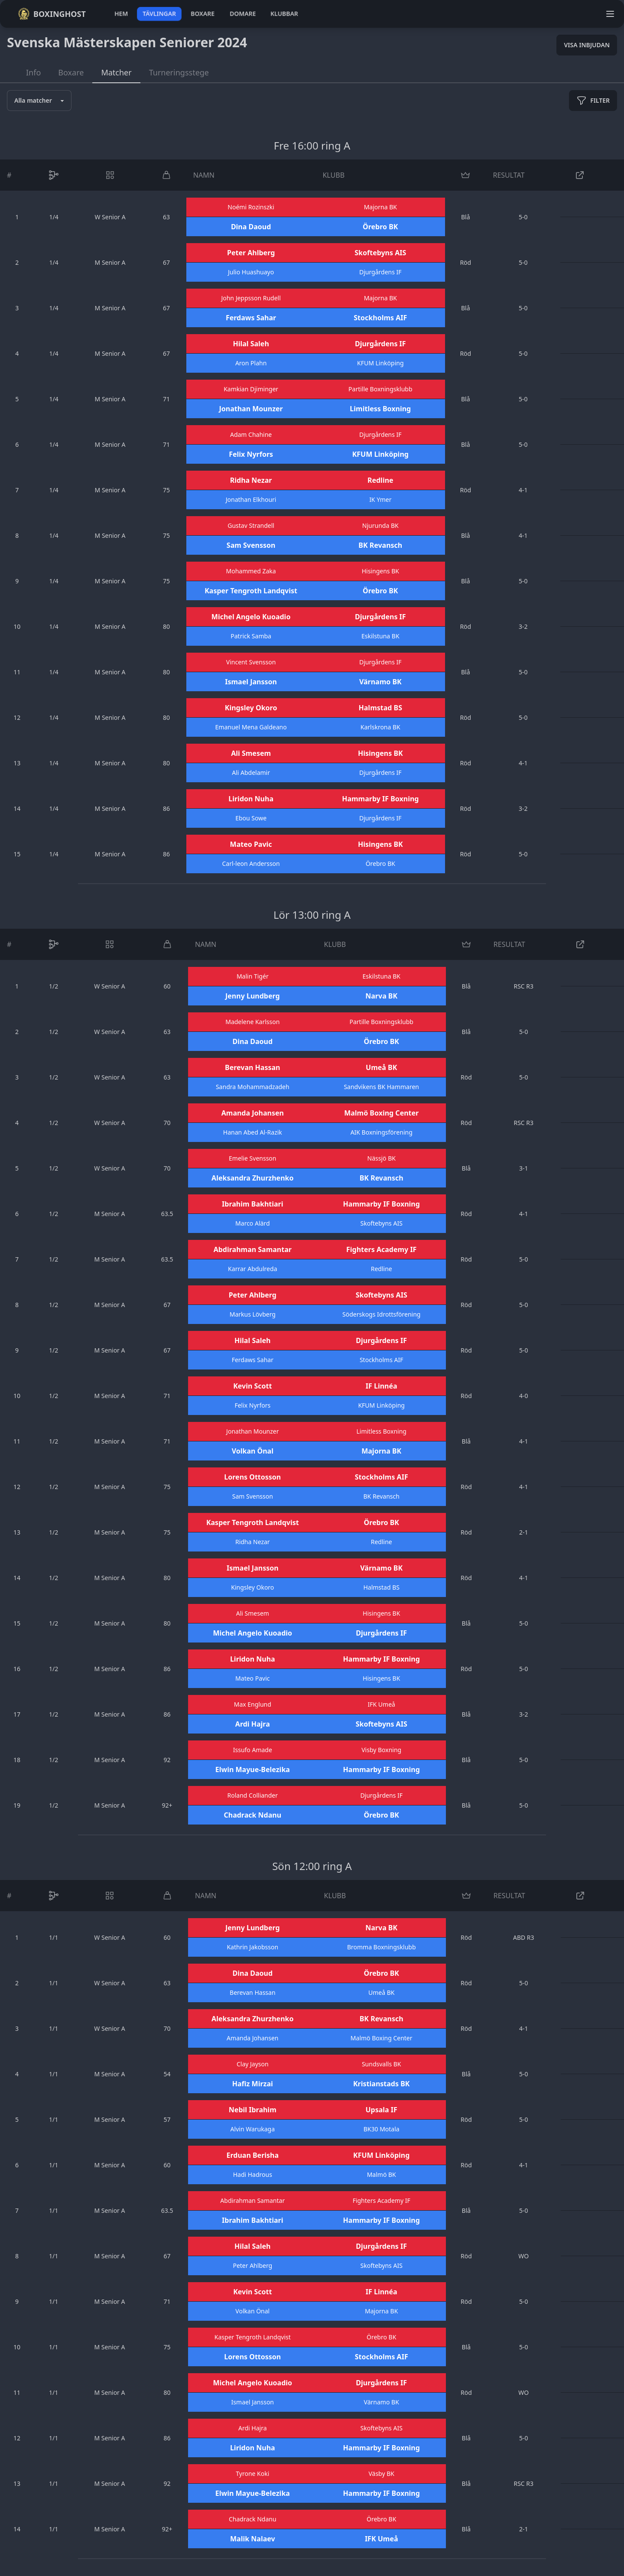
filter (593, 100)
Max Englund (252, 1704)
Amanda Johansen (252, 1113)
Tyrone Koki (252, 2473)
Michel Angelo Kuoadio (251, 616)
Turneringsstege (179, 72)
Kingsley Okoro (251, 707)
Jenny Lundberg (252, 996)
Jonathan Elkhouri (251, 499)
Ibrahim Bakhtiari (252, 1204)
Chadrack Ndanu (252, 1815)
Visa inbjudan (587, 45)
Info (33, 72)
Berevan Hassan (252, 1067)
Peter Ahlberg (251, 252)
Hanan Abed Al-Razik (252, 1132)
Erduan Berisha (253, 2155)
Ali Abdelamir (251, 772)
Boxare (71, 72)
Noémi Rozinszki (251, 207)
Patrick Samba (251, 636)
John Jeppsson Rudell (250, 298)
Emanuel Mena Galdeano (251, 727)
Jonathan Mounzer (251, 408)
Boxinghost (52, 14)
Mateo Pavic (251, 844)
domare (243, 14)
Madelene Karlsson (252, 1022)
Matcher (116, 72)
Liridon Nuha (250, 798)
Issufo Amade (252, 1750)
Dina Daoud (251, 226)
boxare (202, 14)
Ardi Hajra (252, 1724)
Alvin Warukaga (253, 2129)
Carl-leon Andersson (251, 863)
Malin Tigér (253, 976)
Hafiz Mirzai (252, 2083)
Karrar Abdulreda (252, 1269)
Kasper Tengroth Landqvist (251, 590)
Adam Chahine (251, 434)
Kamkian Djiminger (251, 389)
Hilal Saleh (251, 343)
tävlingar (159, 14)
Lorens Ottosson (252, 1477)
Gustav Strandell (251, 525)
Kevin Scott (252, 1386)
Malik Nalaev (252, 2538)
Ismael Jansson (251, 681)
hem (121, 14)
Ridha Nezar (251, 480)
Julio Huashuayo (251, 272)
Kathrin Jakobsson (252, 1947)
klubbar (284, 14)
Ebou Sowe (250, 818)
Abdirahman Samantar (253, 1249)
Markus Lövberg (253, 1314)
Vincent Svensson (251, 662)
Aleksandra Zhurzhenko (252, 1178)
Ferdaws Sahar (251, 317)
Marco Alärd (252, 1223)
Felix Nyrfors (251, 454)
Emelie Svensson (252, 1158)
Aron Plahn (250, 363)
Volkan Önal (252, 1451)
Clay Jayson (253, 2064)
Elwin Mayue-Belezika (252, 1769)
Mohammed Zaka (251, 571)
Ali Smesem (251, 753)
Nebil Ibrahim (252, 2109)
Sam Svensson (251, 545)
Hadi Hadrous (252, 2174)
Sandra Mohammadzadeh (252, 1087)
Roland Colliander (253, 1795)
